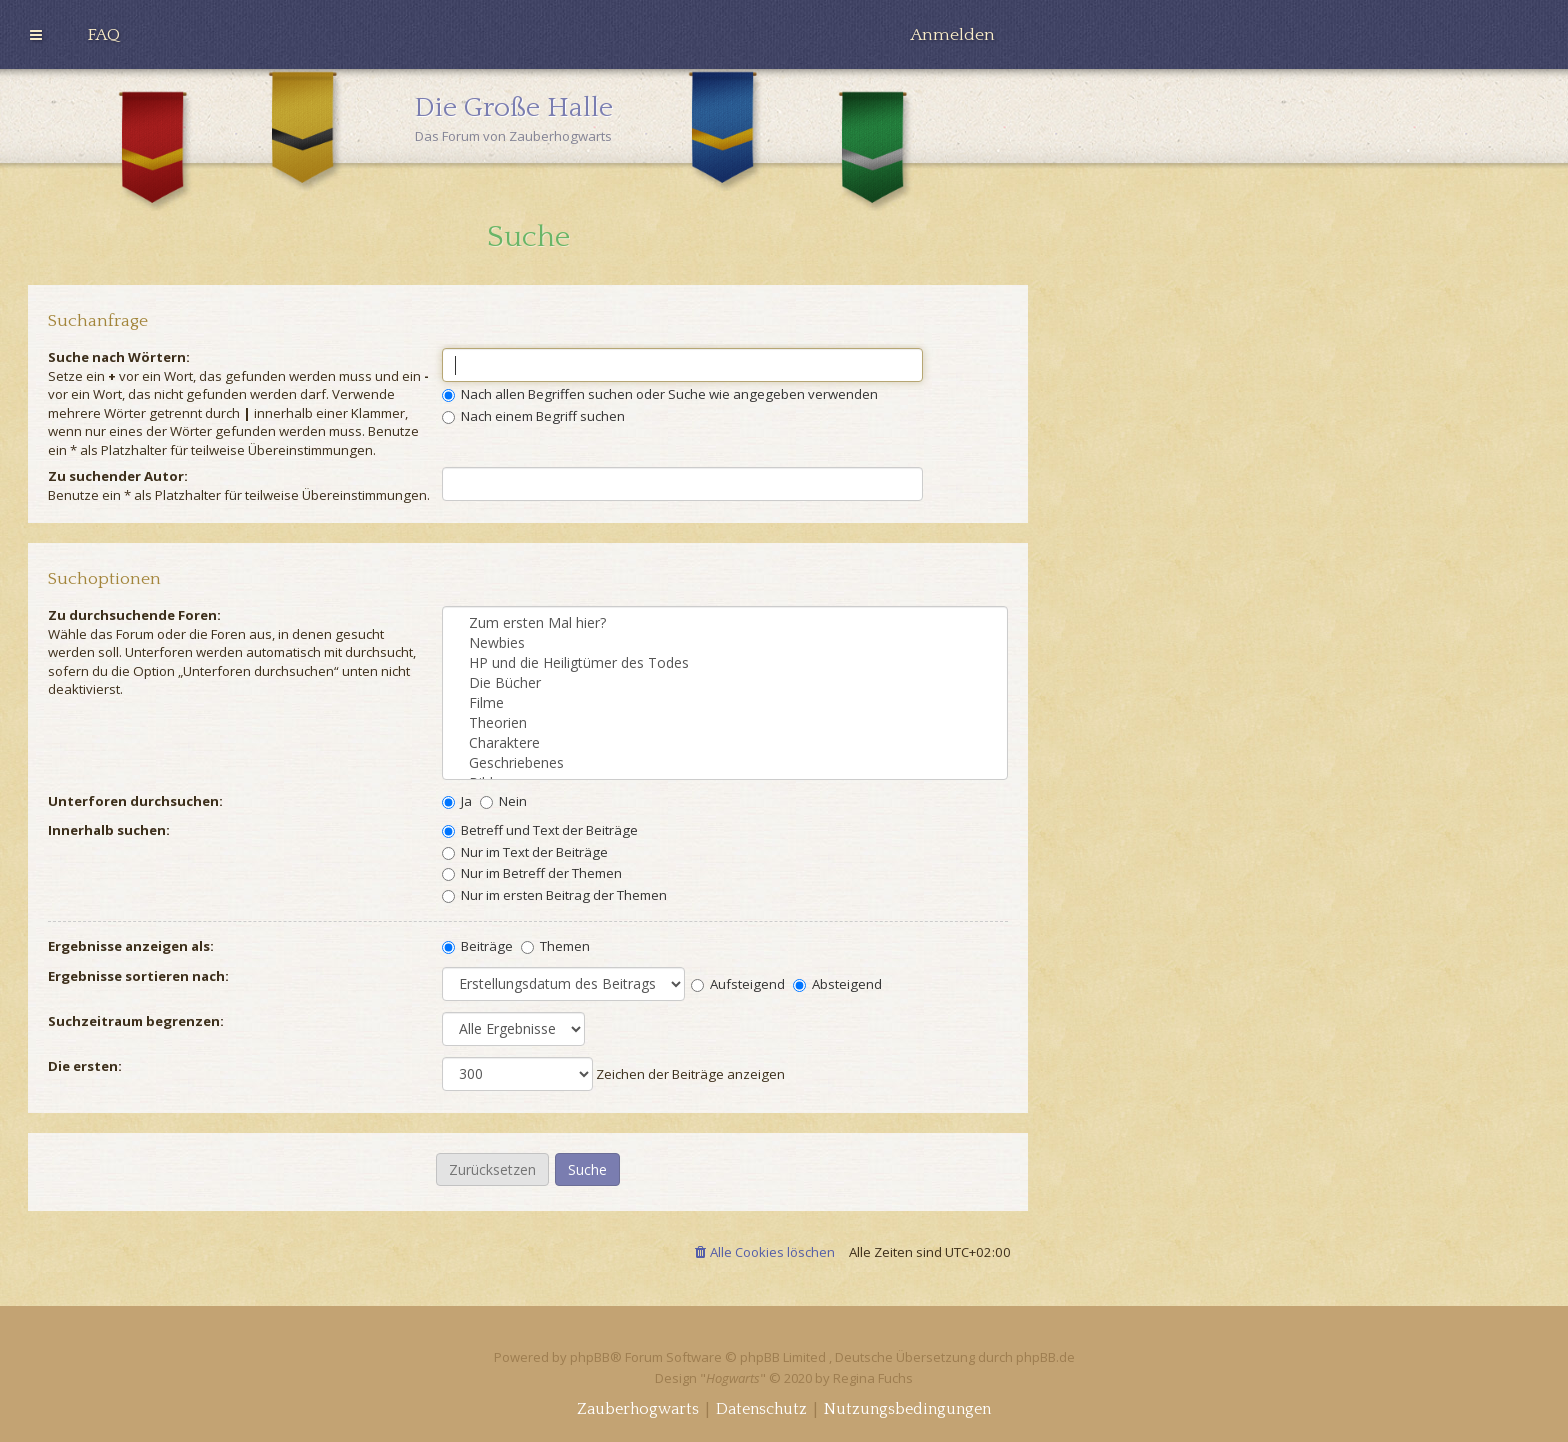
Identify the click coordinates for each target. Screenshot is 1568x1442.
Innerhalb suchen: (109, 830)
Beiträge (477, 946)
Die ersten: (85, 1066)
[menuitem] (103, 35)
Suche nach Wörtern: (119, 357)
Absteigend (837, 984)
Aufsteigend (738, 984)
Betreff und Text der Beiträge (540, 830)
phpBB (590, 1357)
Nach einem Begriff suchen (533, 416)
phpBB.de (1045, 1357)
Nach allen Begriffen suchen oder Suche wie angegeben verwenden (660, 394)
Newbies (725, 643)
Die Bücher (725, 683)
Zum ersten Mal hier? (725, 623)
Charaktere (725, 743)
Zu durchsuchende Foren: (134, 615)
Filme (725, 703)
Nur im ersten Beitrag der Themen (554, 895)
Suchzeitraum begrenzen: (136, 1021)
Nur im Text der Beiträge (525, 852)
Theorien (725, 723)
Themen (555, 946)
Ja (457, 801)
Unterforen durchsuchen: (135, 801)
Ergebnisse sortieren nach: (138, 976)
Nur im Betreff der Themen (532, 873)
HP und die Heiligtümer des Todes (725, 663)
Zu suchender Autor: (118, 476)
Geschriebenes (725, 763)
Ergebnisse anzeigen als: (131, 946)
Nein (503, 801)
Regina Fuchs (873, 1378)
